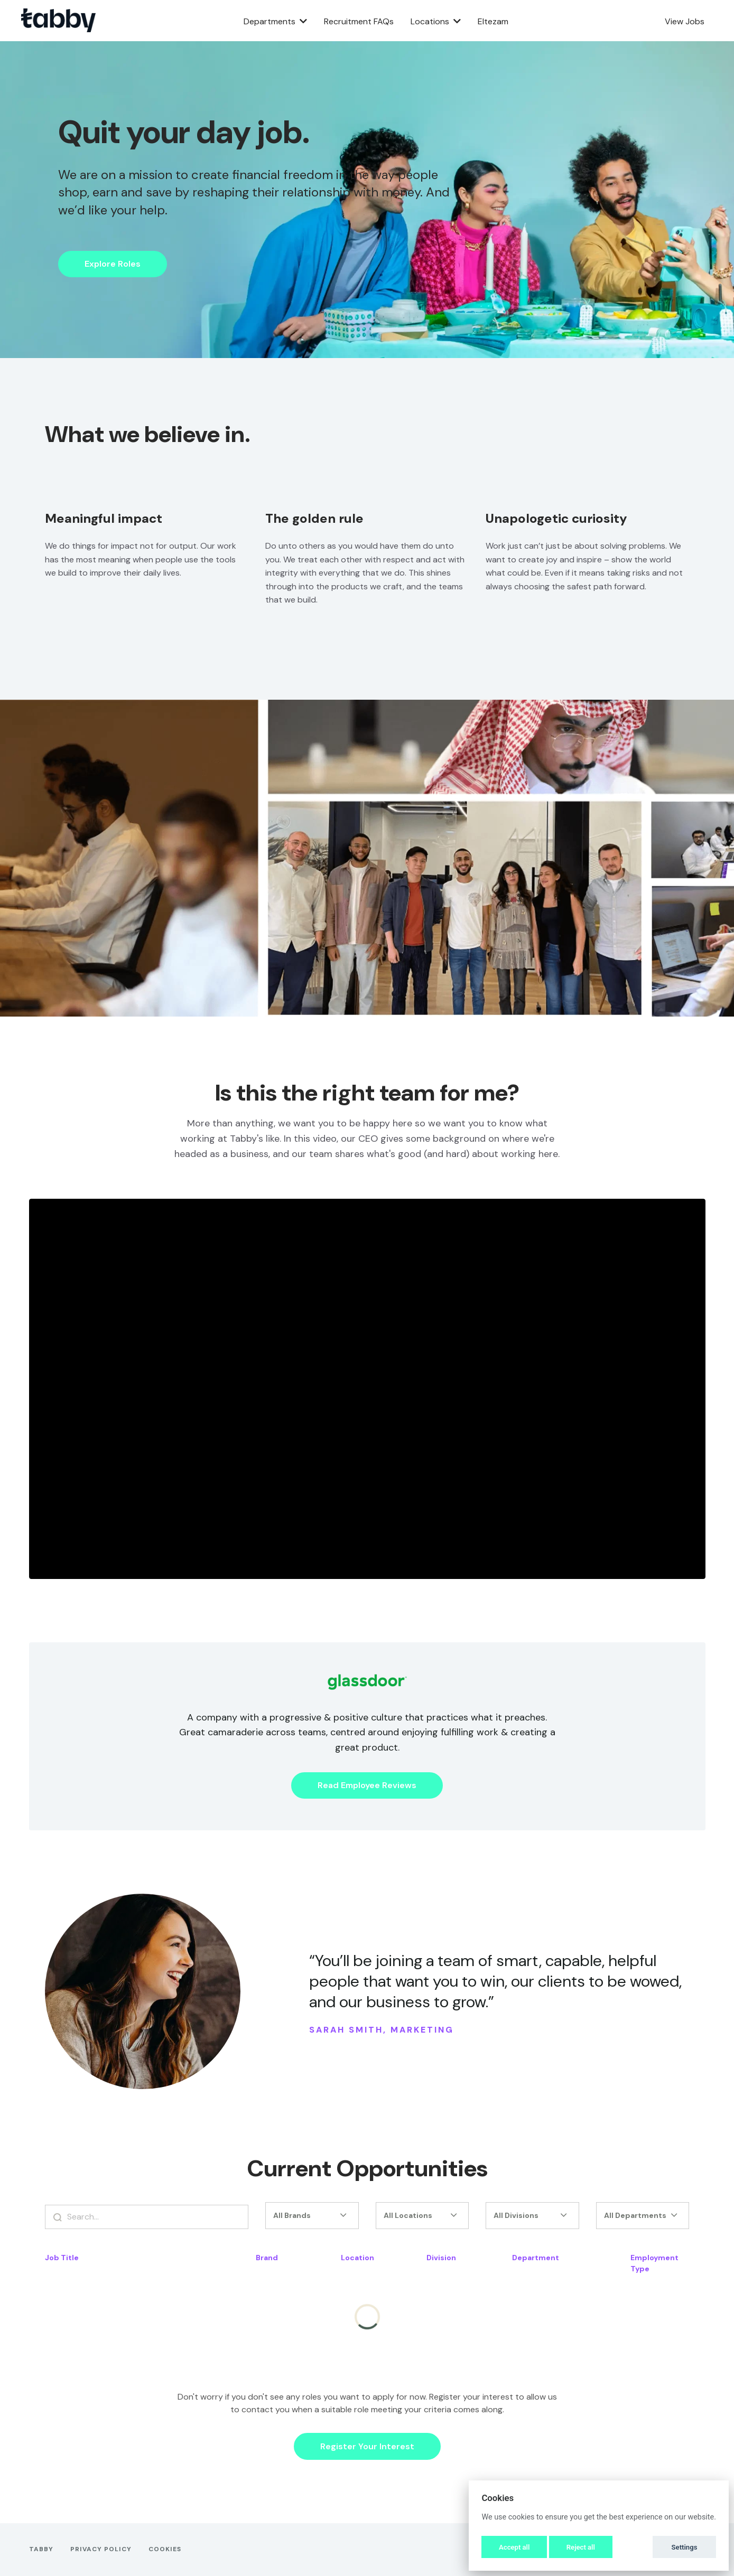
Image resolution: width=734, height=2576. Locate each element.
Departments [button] (275, 21)
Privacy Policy (101, 2549)
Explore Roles (113, 263)
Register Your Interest (367, 2446)
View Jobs (684, 21)
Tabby (41, 2549)
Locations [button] (436, 21)
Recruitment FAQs (359, 21)
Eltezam (493, 21)
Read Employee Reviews (367, 1785)
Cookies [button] (164, 2549)
